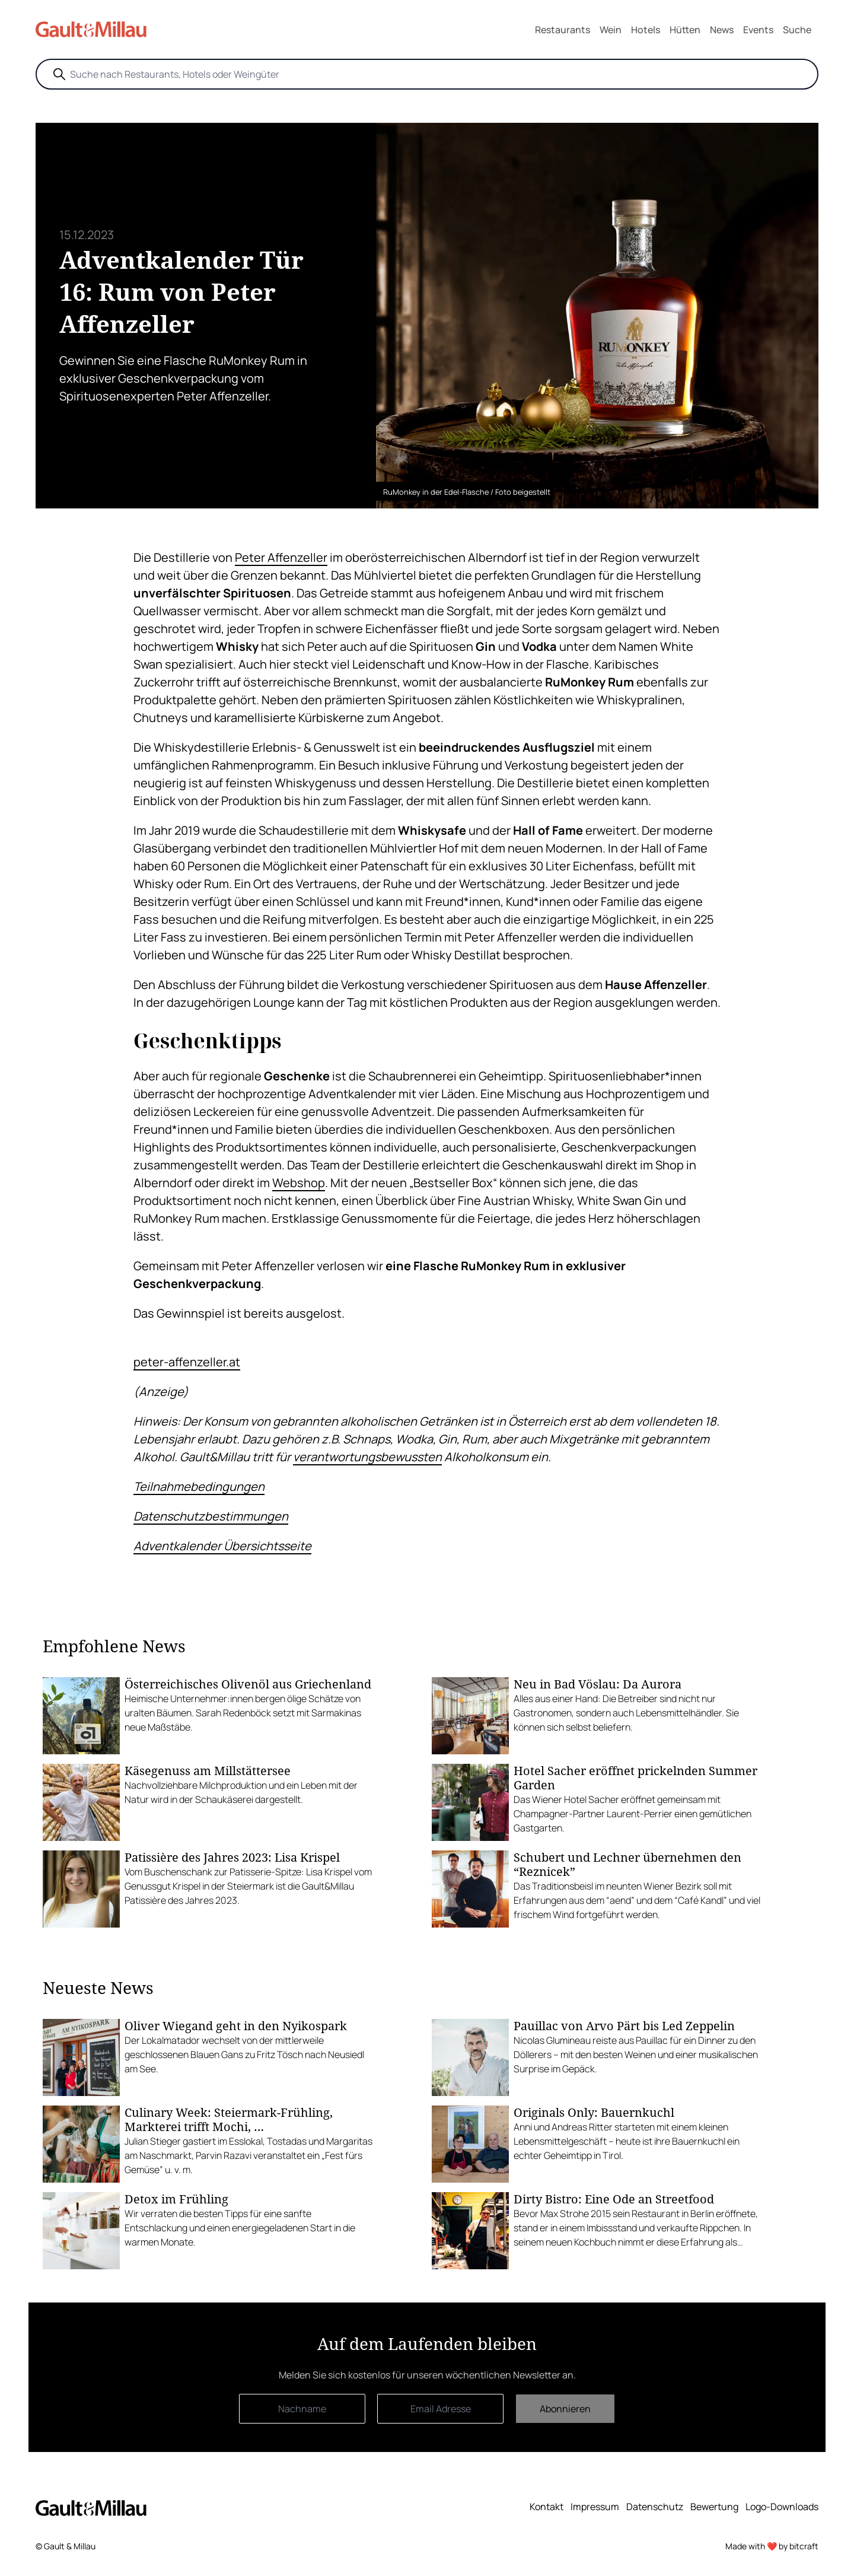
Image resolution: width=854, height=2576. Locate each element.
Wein (611, 29)
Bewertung (714, 2506)
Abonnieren (565, 2408)
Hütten (685, 29)
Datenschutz (654, 2506)
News (722, 29)
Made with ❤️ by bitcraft (771, 2546)
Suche (797, 29)
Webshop (298, 1183)
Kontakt (546, 2506)
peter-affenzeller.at (186, 1362)
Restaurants (562, 29)
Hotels (645, 29)
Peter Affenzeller (281, 557)
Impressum (595, 2506)
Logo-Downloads (781, 2506)
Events (758, 29)
